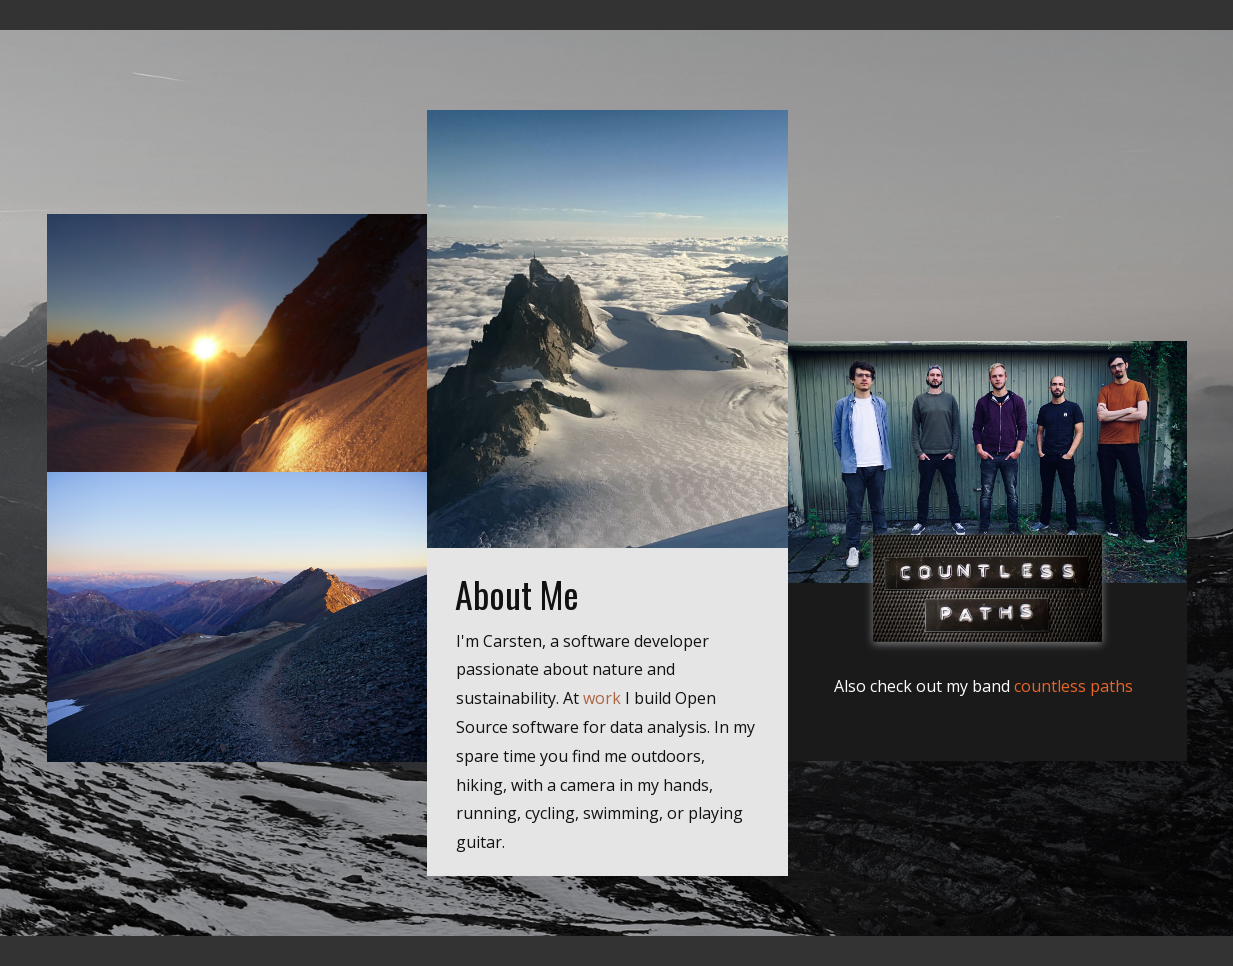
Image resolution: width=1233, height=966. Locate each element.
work (602, 698)
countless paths (1073, 686)
